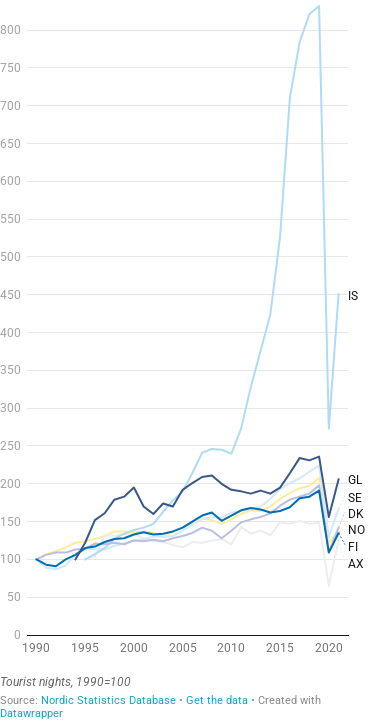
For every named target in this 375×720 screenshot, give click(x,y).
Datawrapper (31, 713)
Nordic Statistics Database (108, 700)
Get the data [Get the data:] (217, 700)
